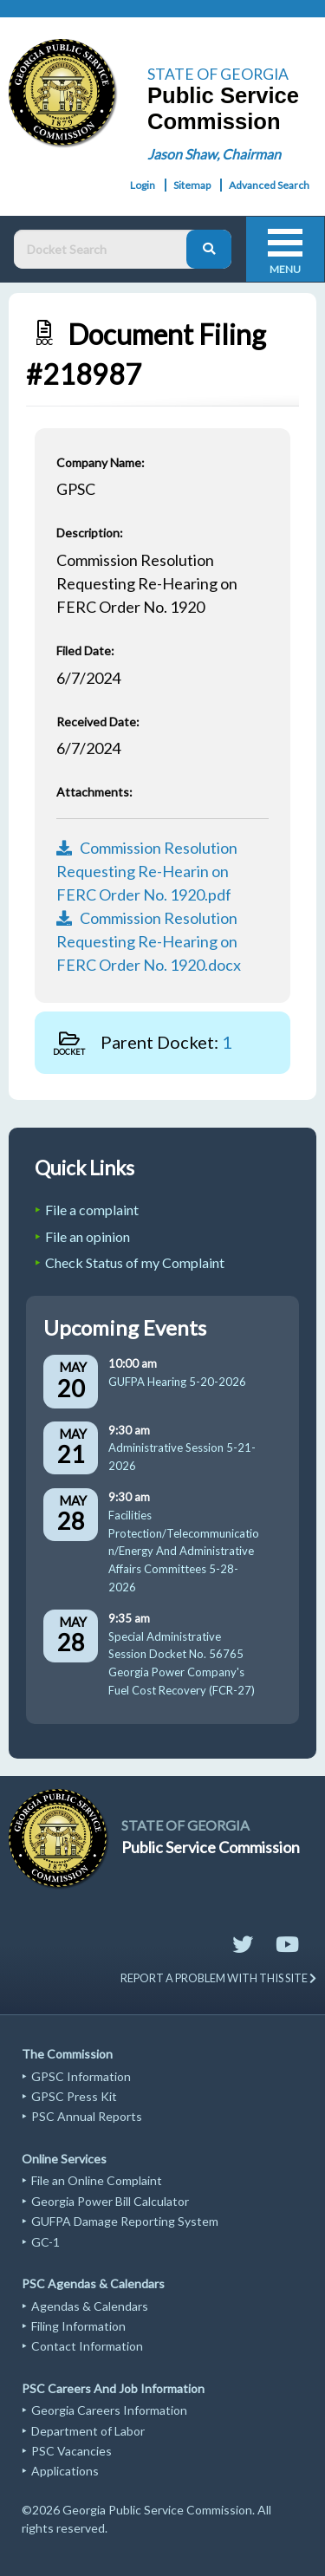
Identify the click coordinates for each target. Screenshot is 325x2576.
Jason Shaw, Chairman (214, 154)
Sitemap (192, 185)
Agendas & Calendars (89, 2306)
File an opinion (87, 1236)
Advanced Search (269, 185)
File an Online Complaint (96, 2180)
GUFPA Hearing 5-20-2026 (177, 1382)
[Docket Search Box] (104, 249)
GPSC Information (81, 2076)
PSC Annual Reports (86, 2116)
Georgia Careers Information (109, 2410)
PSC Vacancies (71, 2450)
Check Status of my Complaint (134, 1262)
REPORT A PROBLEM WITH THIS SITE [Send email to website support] (218, 1978)
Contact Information (87, 2346)
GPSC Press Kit (74, 2096)
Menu (285, 269)
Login (142, 185)
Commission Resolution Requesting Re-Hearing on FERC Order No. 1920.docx (148, 941)
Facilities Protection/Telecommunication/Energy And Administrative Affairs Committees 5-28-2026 (183, 1551)
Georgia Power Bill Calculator (110, 2201)
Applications (65, 2470)
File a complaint (92, 1209)
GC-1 (45, 2241)
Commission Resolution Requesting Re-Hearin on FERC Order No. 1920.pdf (146, 871)
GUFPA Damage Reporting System (124, 2221)
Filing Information (78, 2326)
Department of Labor (88, 2430)
